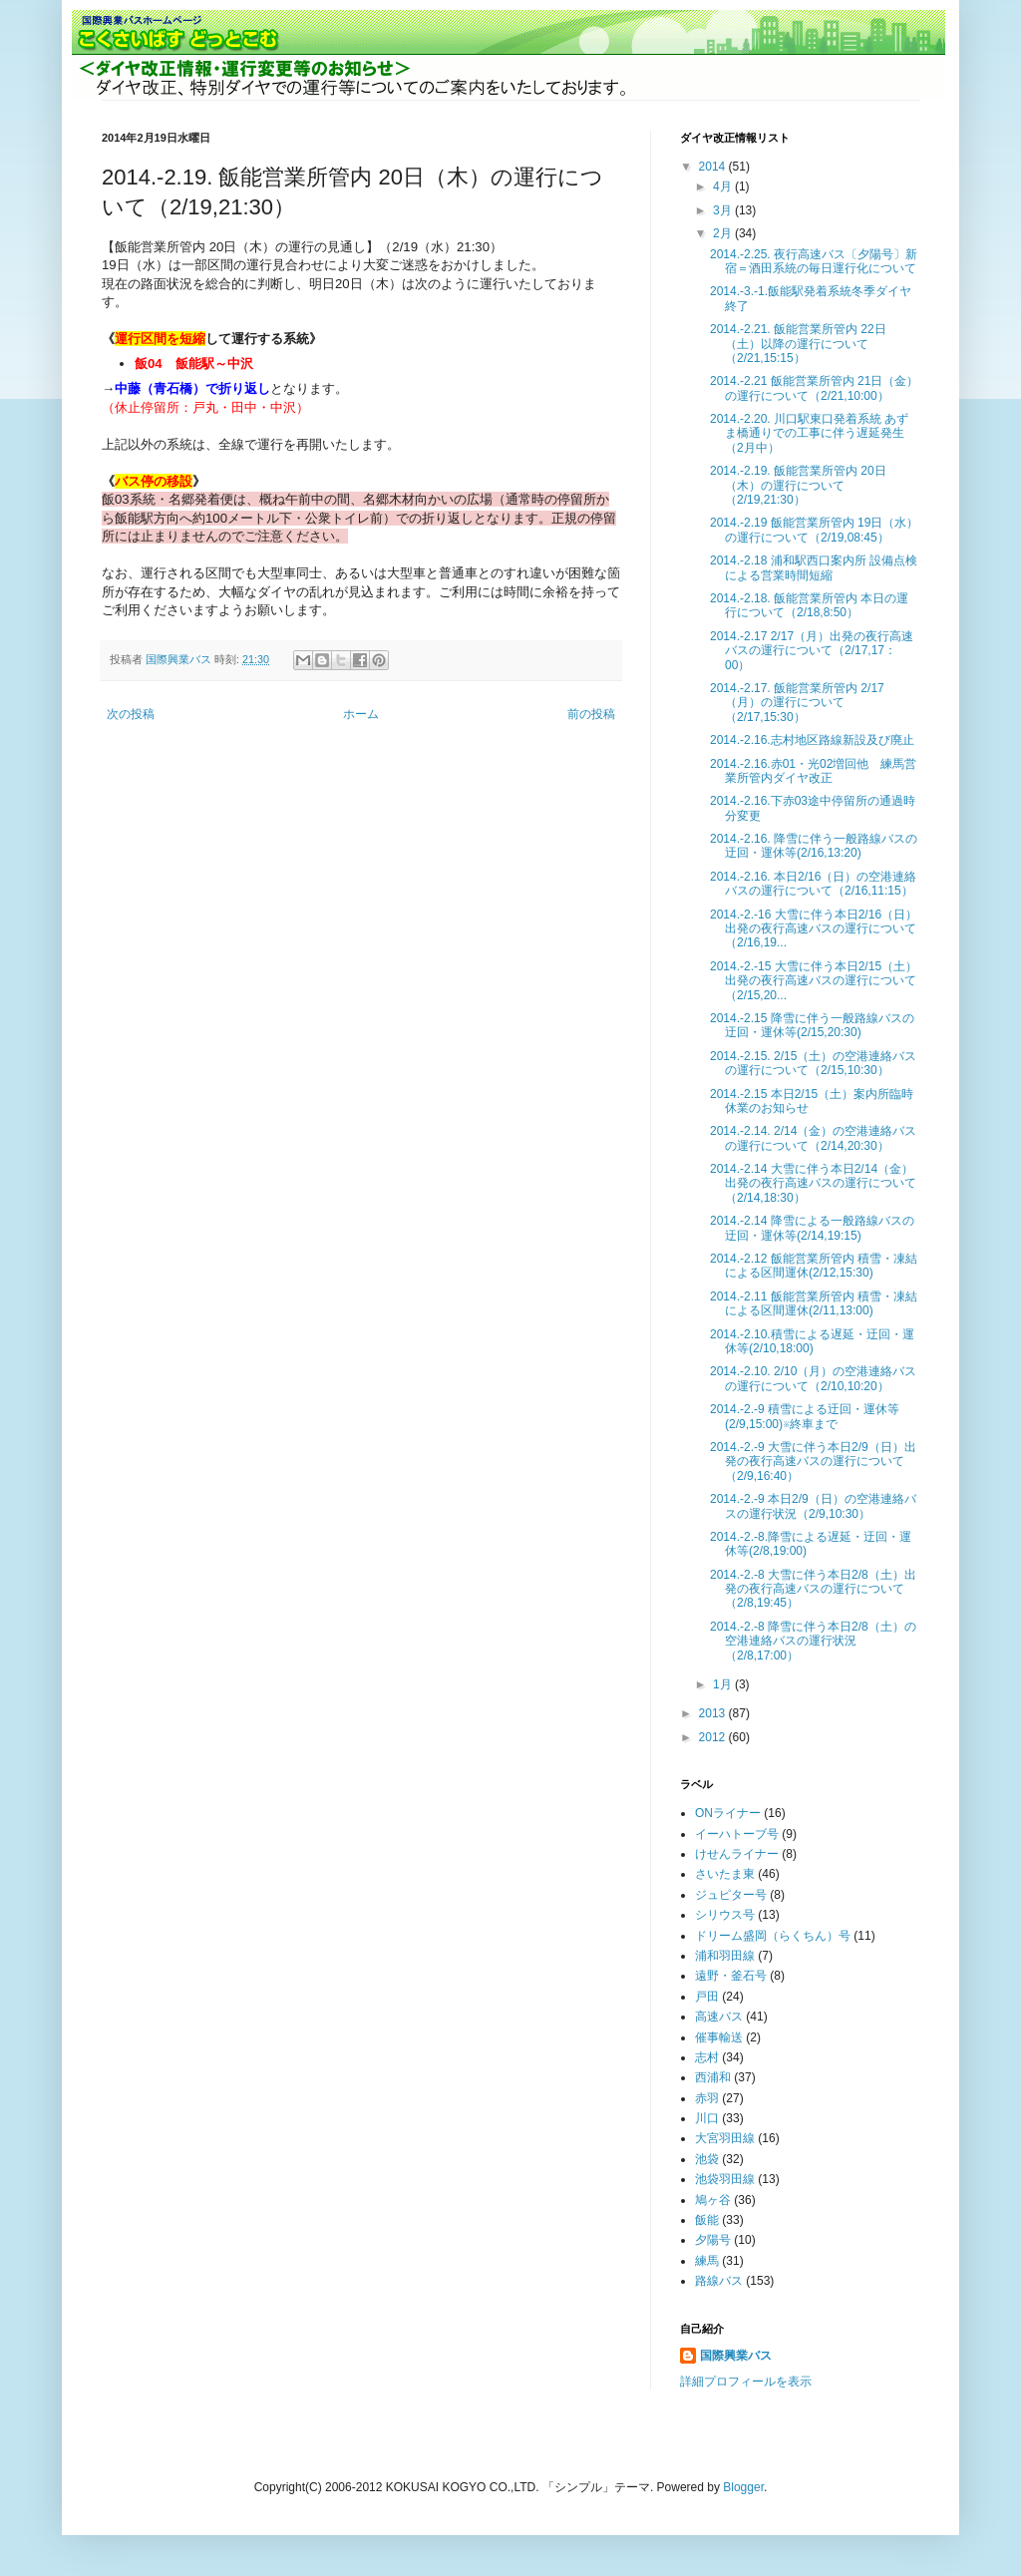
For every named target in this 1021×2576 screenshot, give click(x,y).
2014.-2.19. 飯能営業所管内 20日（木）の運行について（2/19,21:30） (798, 485)
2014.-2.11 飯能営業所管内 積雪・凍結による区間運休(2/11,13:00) (813, 1303)
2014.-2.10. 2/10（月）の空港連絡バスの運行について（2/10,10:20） (813, 1378)
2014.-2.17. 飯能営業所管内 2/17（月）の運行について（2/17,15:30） (797, 702)
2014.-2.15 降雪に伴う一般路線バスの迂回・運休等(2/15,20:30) (812, 1025)
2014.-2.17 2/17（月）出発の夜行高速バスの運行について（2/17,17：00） (811, 650)
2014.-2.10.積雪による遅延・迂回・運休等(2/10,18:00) (812, 1341)
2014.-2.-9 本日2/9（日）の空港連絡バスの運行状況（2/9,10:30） (813, 1506)
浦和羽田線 (725, 1956)
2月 (724, 233)
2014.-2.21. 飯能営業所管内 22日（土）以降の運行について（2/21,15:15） (798, 343)
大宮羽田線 (725, 2138)
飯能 (707, 2220)
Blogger (743, 2487)
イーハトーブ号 (737, 1834)
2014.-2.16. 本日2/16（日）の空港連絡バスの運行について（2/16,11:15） (813, 884)
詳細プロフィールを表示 (746, 2382)
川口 (707, 2118)
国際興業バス (180, 659)
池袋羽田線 (725, 2179)
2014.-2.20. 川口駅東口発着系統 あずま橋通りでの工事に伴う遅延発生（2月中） (809, 433)
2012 (714, 1737)
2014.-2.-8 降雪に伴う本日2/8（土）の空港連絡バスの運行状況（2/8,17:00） (813, 1641)
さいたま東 (725, 1874)
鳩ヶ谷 (713, 2200)
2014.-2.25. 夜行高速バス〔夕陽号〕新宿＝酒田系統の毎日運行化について (813, 261)
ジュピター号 (731, 1895)
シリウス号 (725, 1915)
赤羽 (707, 2098)
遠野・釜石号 (731, 1976)
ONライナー (728, 1813)
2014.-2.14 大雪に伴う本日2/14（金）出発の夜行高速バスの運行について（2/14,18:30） (813, 1183)
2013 (714, 1713)
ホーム (361, 714)
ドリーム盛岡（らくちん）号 (773, 1936)
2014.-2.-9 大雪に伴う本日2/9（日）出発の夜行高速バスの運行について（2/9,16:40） (813, 1461)
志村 (707, 2057)
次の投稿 (131, 714)
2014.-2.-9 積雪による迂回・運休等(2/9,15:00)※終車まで (804, 1416)
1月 (724, 1684)
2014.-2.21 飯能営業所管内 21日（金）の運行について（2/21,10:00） (814, 388)
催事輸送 (719, 2037)
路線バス (719, 2281)
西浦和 (713, 2077)
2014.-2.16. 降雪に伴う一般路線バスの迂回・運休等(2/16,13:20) (813, 846)
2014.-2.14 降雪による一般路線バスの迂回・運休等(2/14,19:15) (812, 1228)
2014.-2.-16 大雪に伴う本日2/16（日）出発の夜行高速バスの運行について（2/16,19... (813, 929)
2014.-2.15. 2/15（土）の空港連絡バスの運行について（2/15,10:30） (813, 1063)
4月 (724, 186)
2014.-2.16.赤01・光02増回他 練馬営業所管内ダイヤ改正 (813, 771)
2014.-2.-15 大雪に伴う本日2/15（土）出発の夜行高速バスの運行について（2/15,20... (813, 980)
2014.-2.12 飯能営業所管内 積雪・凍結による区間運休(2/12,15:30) (813, 1266)
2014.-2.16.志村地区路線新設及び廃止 (812, 740)
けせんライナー (737, 1854)
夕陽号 (713, 2240)
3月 (724, 210)
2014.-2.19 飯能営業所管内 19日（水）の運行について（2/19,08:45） (814, 530)
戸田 (707, 1997)
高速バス (719, 2017)
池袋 (707, 2159)
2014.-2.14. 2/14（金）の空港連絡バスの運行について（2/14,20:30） (813, 1138)
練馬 (707, 2261)
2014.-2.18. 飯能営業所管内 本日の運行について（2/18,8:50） (809, 605)
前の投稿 (591, 714)
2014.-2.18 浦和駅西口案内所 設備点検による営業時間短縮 (813, 567)
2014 (714, 167)
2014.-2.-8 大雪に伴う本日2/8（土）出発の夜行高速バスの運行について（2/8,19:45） (813, 1589)
